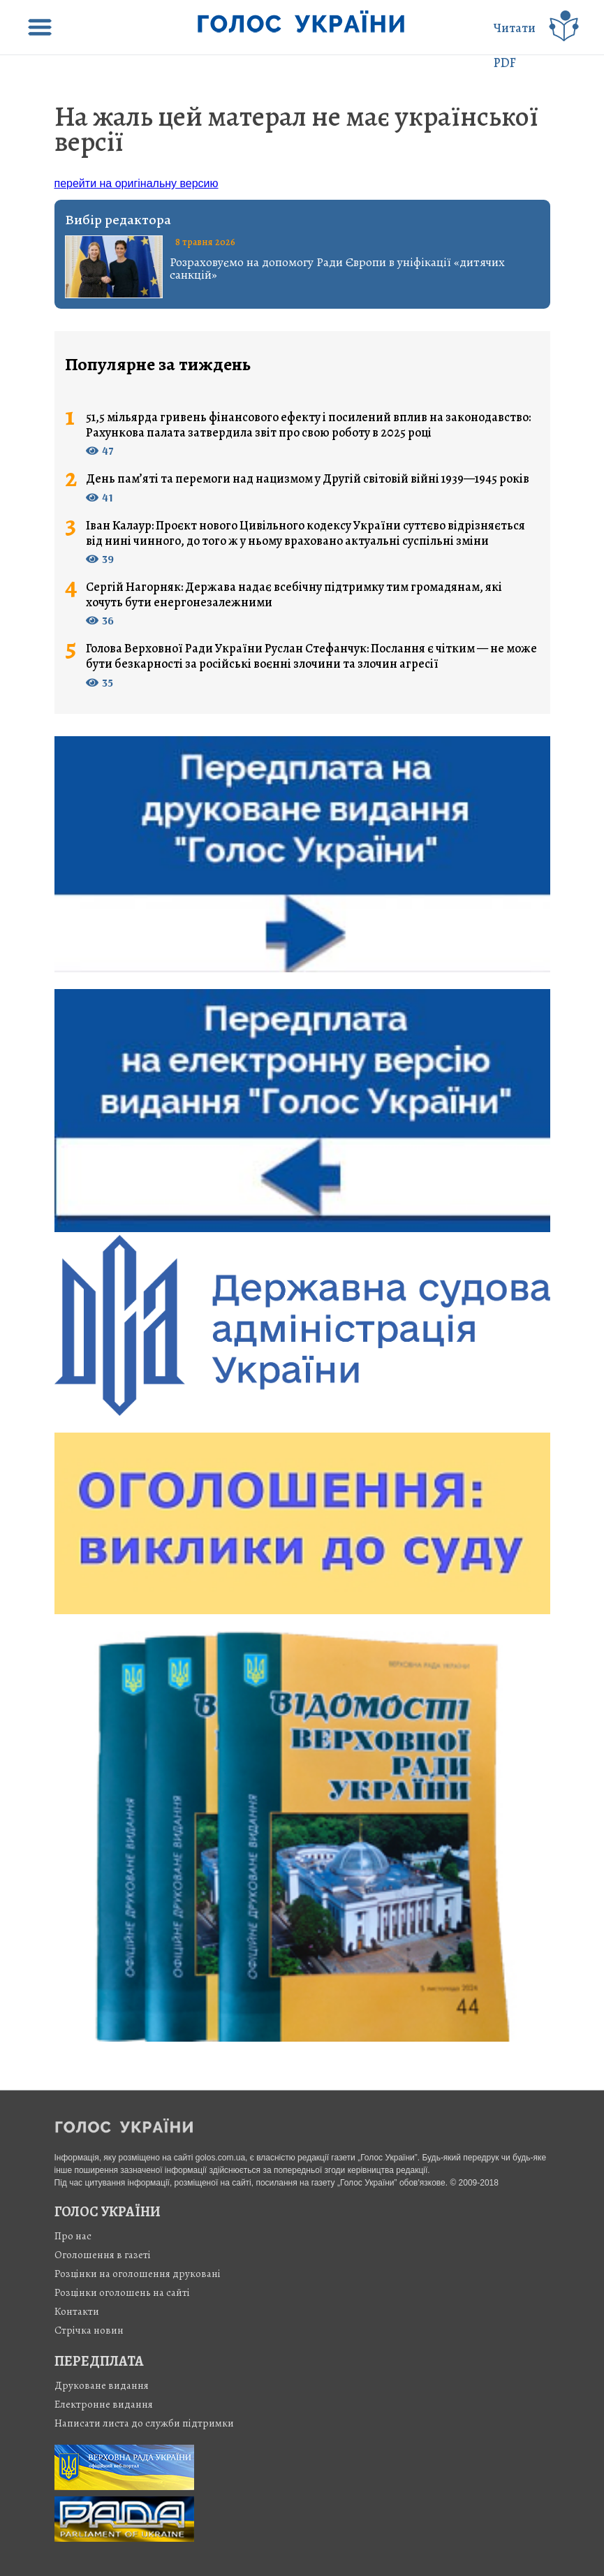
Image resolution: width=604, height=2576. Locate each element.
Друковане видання (101, 2385)
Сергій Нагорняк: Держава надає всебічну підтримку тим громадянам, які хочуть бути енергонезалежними (294, 595)
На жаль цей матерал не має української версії (296, 129)
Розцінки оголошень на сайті (122, 2292)
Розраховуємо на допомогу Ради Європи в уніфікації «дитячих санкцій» (337, 268)
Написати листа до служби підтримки (144, 2423)
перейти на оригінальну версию (136, 183)
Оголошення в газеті (102, 2255)
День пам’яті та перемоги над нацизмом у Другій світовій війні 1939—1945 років (307, 479)
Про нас (72, 2236)
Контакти (76, 2311)
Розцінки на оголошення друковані (137, 2274)
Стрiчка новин (89, 2330)
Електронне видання (103, 2404)
